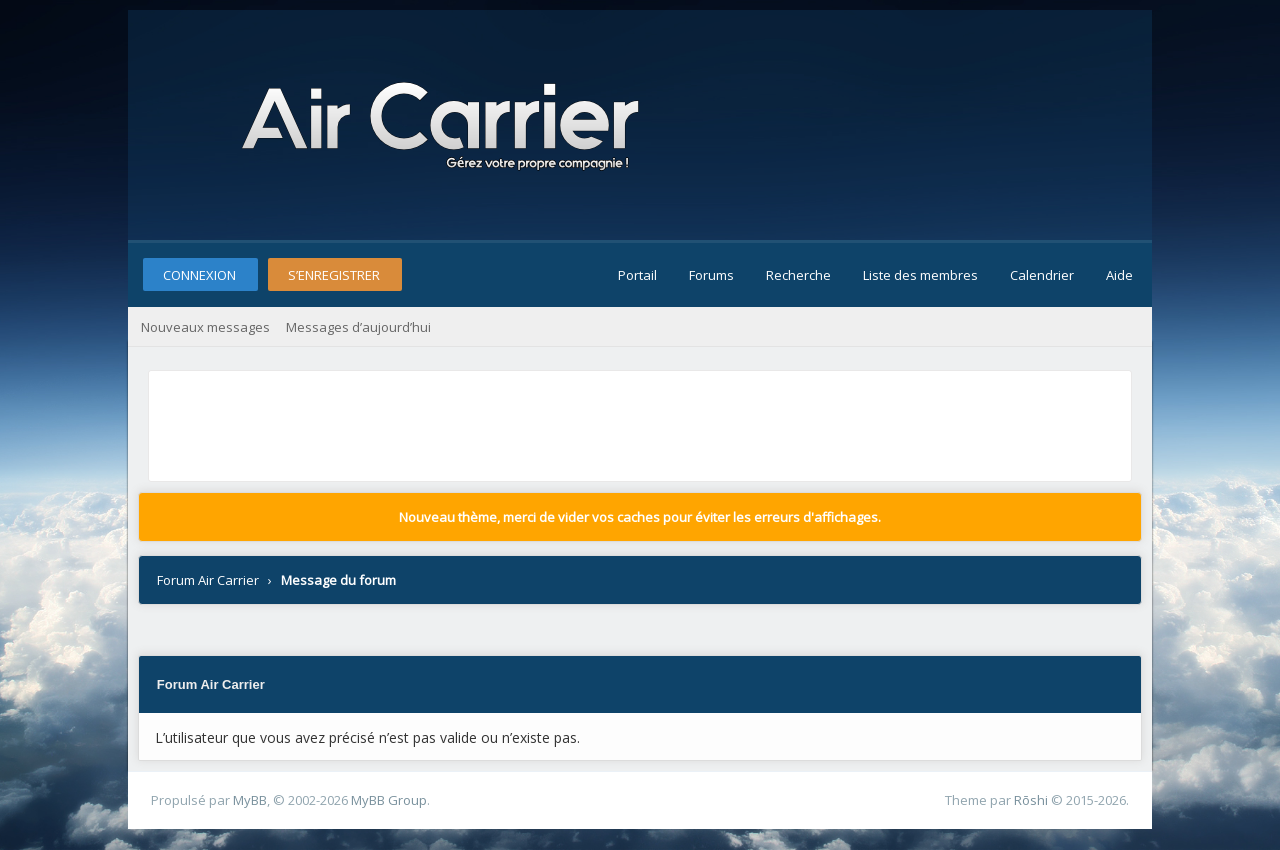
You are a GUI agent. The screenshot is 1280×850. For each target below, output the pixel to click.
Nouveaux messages (205, 327)
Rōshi (1031, 800)
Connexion (199, 275)
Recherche (798, 275)
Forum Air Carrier (208, 580)
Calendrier (1042, 275)
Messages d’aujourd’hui (358, 327)
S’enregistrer (334, 275)
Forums (711, 275)
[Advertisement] (518, 421)
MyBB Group (389, 800)
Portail (637, 275)
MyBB (250, 800)
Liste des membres (920, 275)
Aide (1119, 275)
